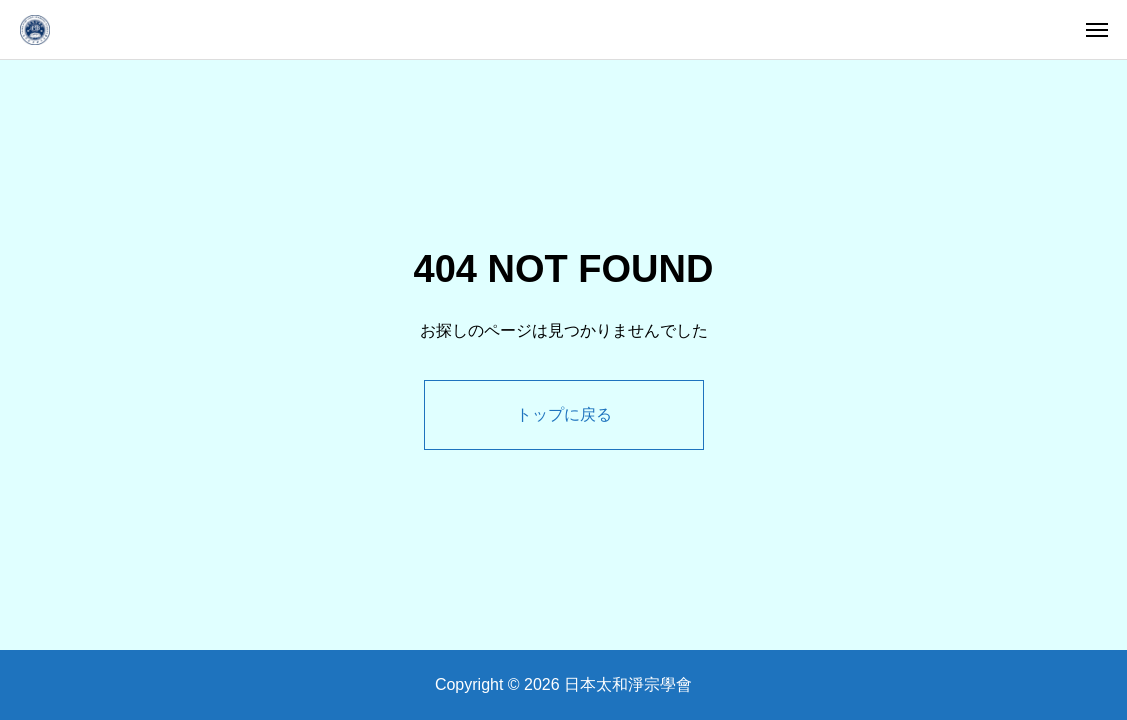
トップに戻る (564, 414)
